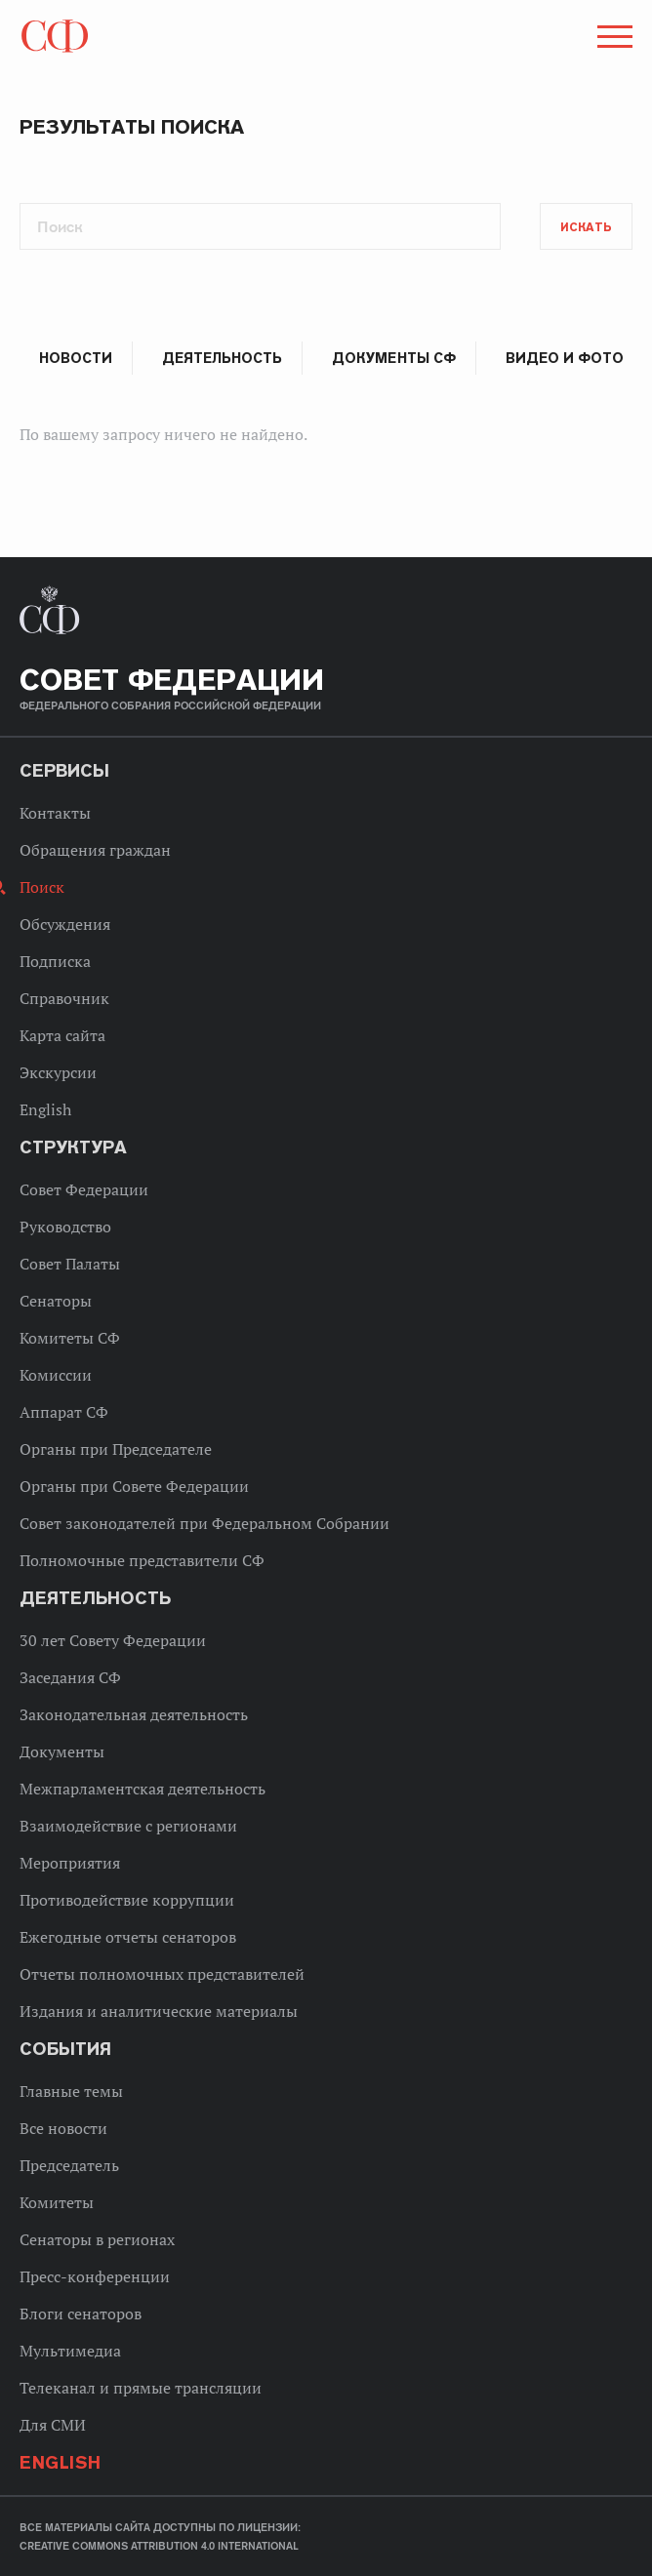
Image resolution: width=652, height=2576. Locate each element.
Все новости (63, 2128)
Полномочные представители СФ (142, 1560)
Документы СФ (393, 358)
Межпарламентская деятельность (142, 1788)
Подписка (55, 961)
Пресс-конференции (95, 2276)
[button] (612, 40)
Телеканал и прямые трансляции (141, 2387)
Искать (586, 227)
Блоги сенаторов (81, 2313)
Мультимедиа (70, 2350)
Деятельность (222, 358)
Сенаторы (56, 1300)
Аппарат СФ (64, 1412)
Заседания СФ (70, 1677)
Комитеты (57, 2202)
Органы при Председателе (116, 1449)
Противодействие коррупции (127, 1900)
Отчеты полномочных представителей (162, 1974)
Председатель (69, 2165)
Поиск (42, 887)
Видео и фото (565, 358)
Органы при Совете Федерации (134, 1486)
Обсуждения (65, 924)
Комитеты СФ (70, 1338)
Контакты (55, 813)
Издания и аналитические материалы (159, 2011)
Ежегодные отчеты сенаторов (128, 1937)
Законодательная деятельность (134, 1714)
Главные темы (71, 2091)
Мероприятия (70, 1862)
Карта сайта (62, 1035)
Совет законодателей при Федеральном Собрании (204, 1523)
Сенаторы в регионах (97, 2239)
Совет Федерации (84, 1189)
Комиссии (56, 1375)
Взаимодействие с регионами (128, 1825)
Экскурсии (58, 1072)
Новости (75, 358)
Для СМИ (53, 2425)
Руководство (65, 1226)
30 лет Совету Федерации (113, 1640)
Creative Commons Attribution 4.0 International (159, 2546)
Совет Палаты (70, 1263)
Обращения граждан (95, 850)
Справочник (64, 998)
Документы (62, 1751)
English (45, 1109)
